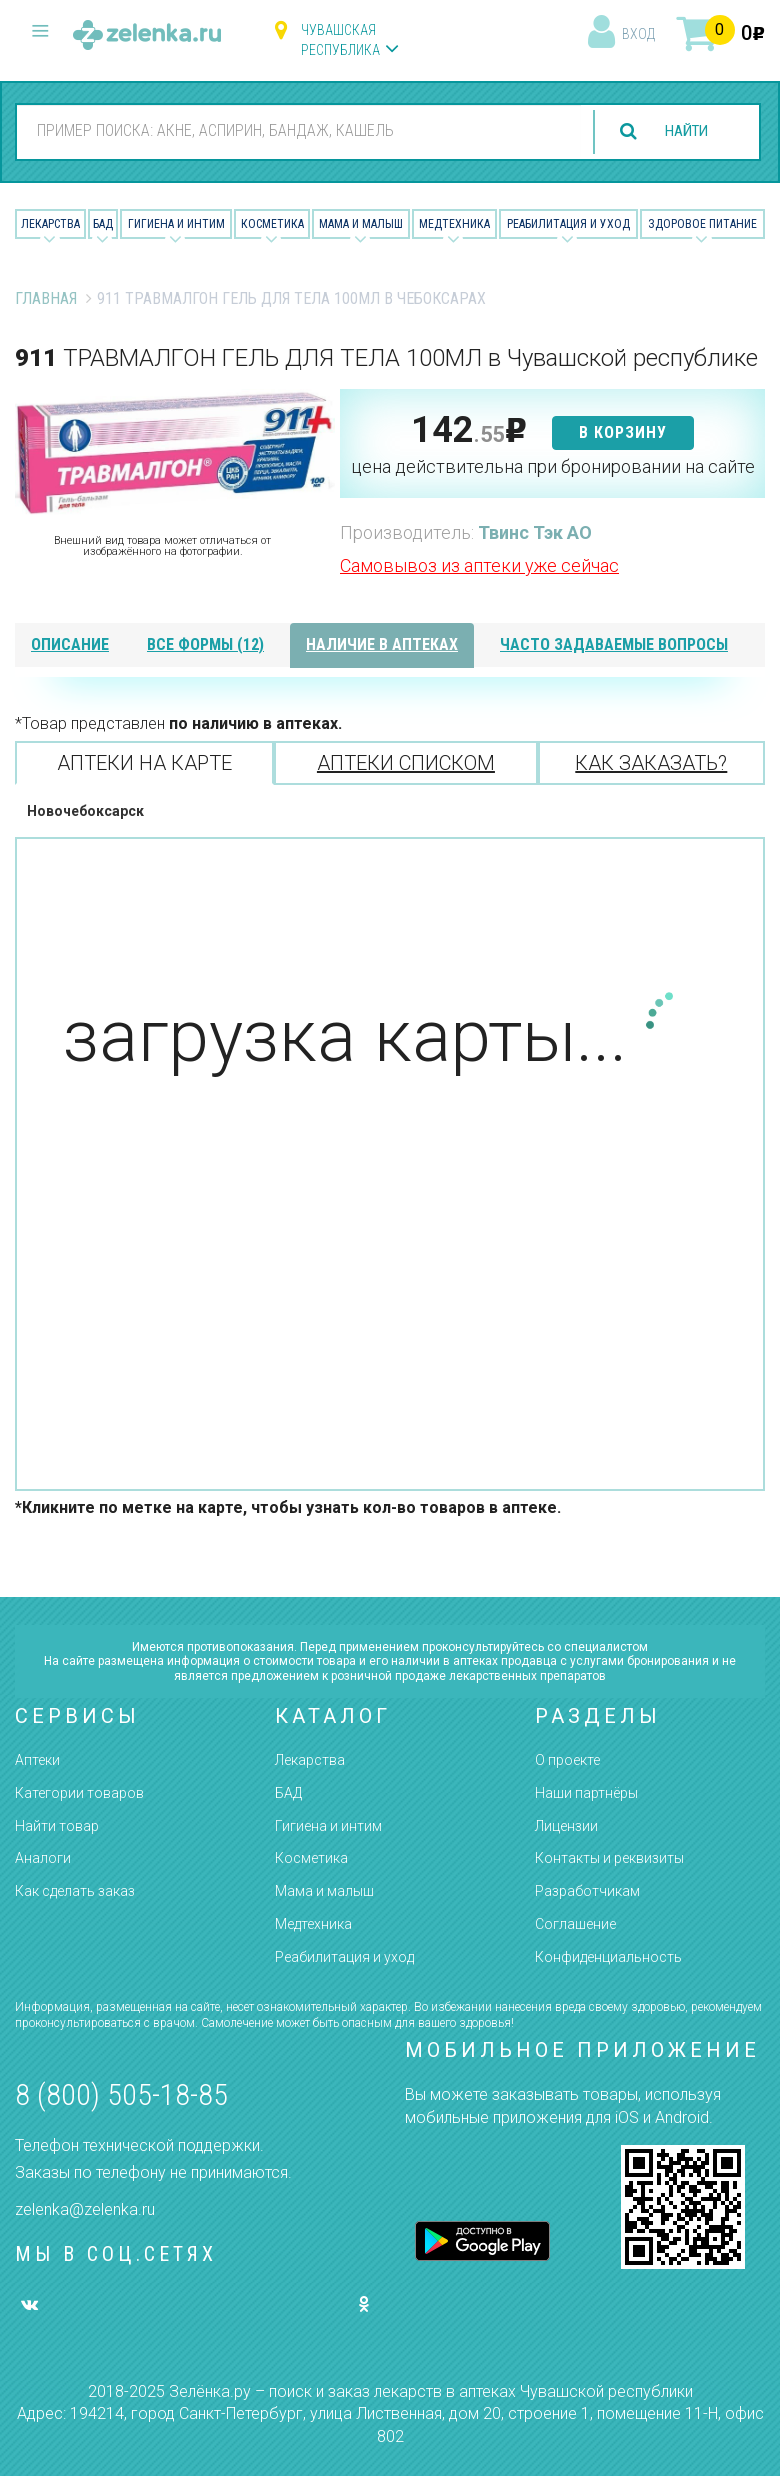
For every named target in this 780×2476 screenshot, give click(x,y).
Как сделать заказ (75, 1891)
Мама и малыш (361, 224)
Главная (46, 298)
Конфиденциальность (608, 1957)
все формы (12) (205, 644)
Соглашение (575, 1924)
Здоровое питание (702, 224)
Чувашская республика (340, 40)
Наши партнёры (586, 1793)
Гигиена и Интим (176, 224)
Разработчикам (587, 1891)
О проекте (567, 1760)
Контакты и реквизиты (609, 1858)
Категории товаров (79, 1793)
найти (682, 131)
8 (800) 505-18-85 (121, 2094)
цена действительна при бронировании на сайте (553, 466)
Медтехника (454, 224)
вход (638, 34)
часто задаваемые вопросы (614, 644)
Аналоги (43, 1858)
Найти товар (57, 1826)
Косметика (272, 224)
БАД (103, 224)
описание (70, 644)
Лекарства (50, 224)
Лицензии (566, 1826)
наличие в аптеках (382, 644)
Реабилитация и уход (568, 224)
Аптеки (37, 1760)
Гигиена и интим (328, 1826)
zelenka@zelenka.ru (85, 2209)
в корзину (623, 432)
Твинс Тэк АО (535, 532)
